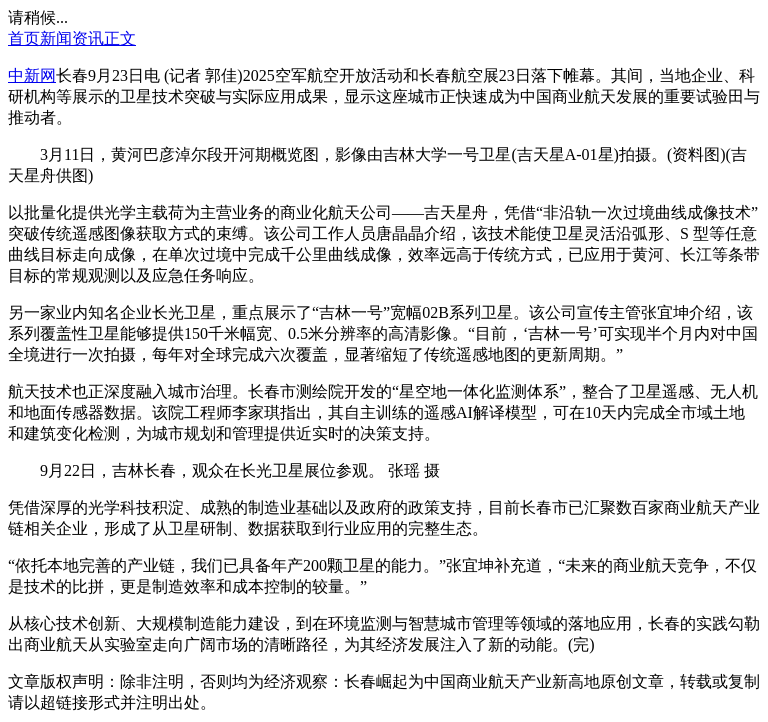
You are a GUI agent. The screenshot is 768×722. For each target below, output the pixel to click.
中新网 (32, 75)
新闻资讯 (72, 38)
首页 (24, 38)
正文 (120, 38)
